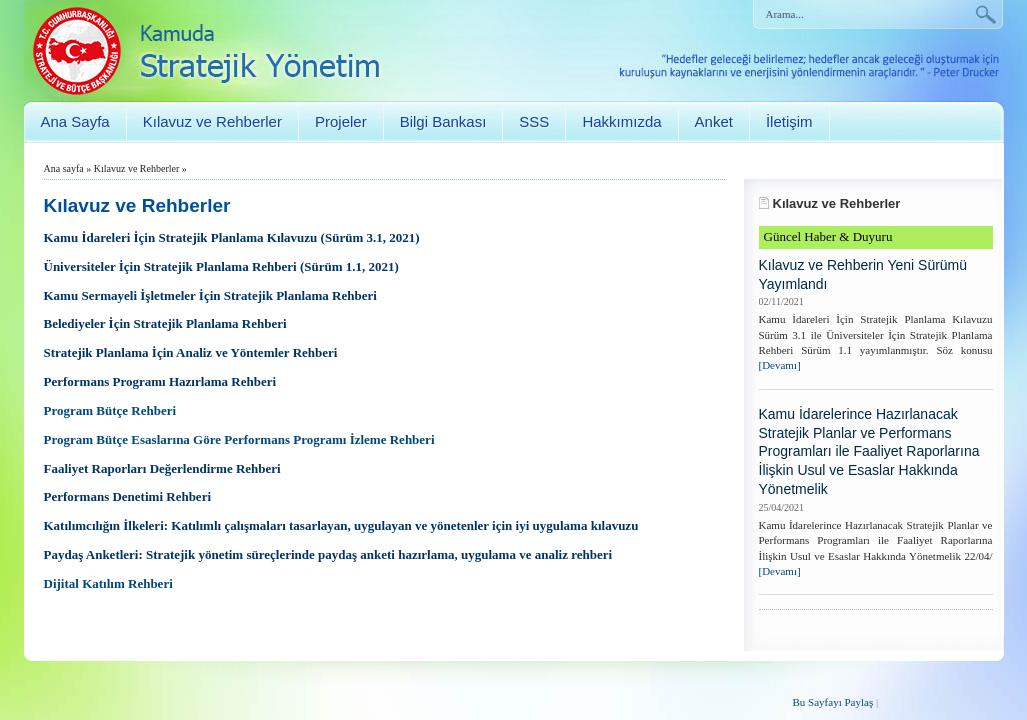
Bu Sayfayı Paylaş (833, 702)
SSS (534, 121)
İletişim (789, 121)
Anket (714, 121)
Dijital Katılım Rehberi (108, 583)
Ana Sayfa (75, 121)
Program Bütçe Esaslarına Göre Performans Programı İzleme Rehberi (239, 439)
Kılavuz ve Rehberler (212, 121)
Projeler (341, 121)
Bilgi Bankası (443, 121)
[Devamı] (780, 365)
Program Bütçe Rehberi (110, 410)
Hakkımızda (621, 121)
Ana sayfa (64, 168)
